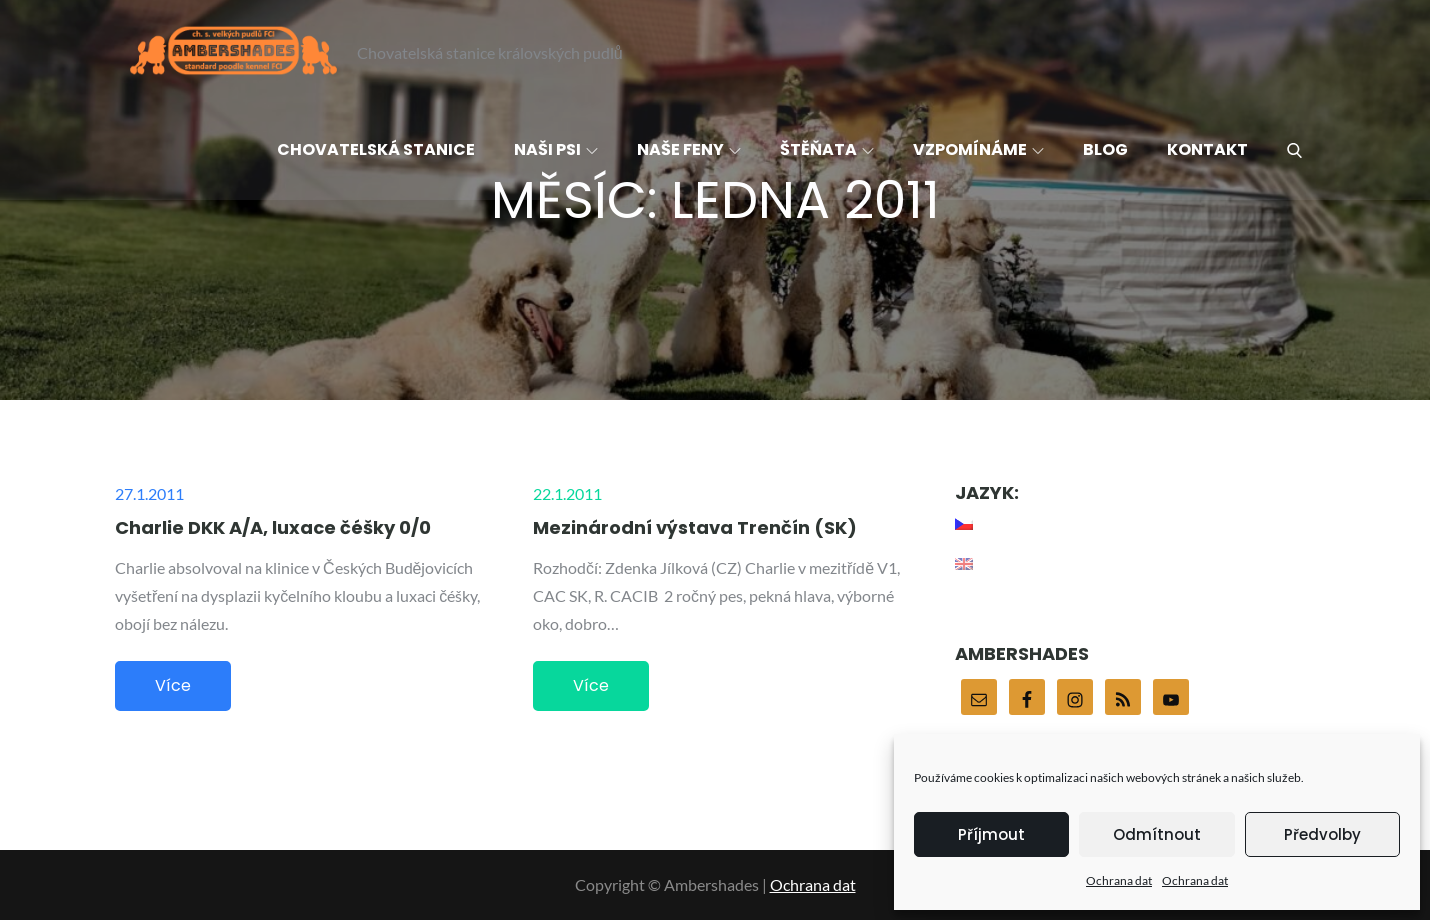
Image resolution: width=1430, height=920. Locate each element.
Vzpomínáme (978, 149)
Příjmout (991, 834)
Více (173, 685)
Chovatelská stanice (376, 149)
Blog (1105, 149)
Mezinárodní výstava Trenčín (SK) (695, 527)
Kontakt (1207, 149)
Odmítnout (1157, 834)
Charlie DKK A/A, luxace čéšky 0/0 (273, 527)
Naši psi (556, 149)
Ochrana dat (1119, 880)
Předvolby (1322, 834)
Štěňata (827, 149)
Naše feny (689, 149)
